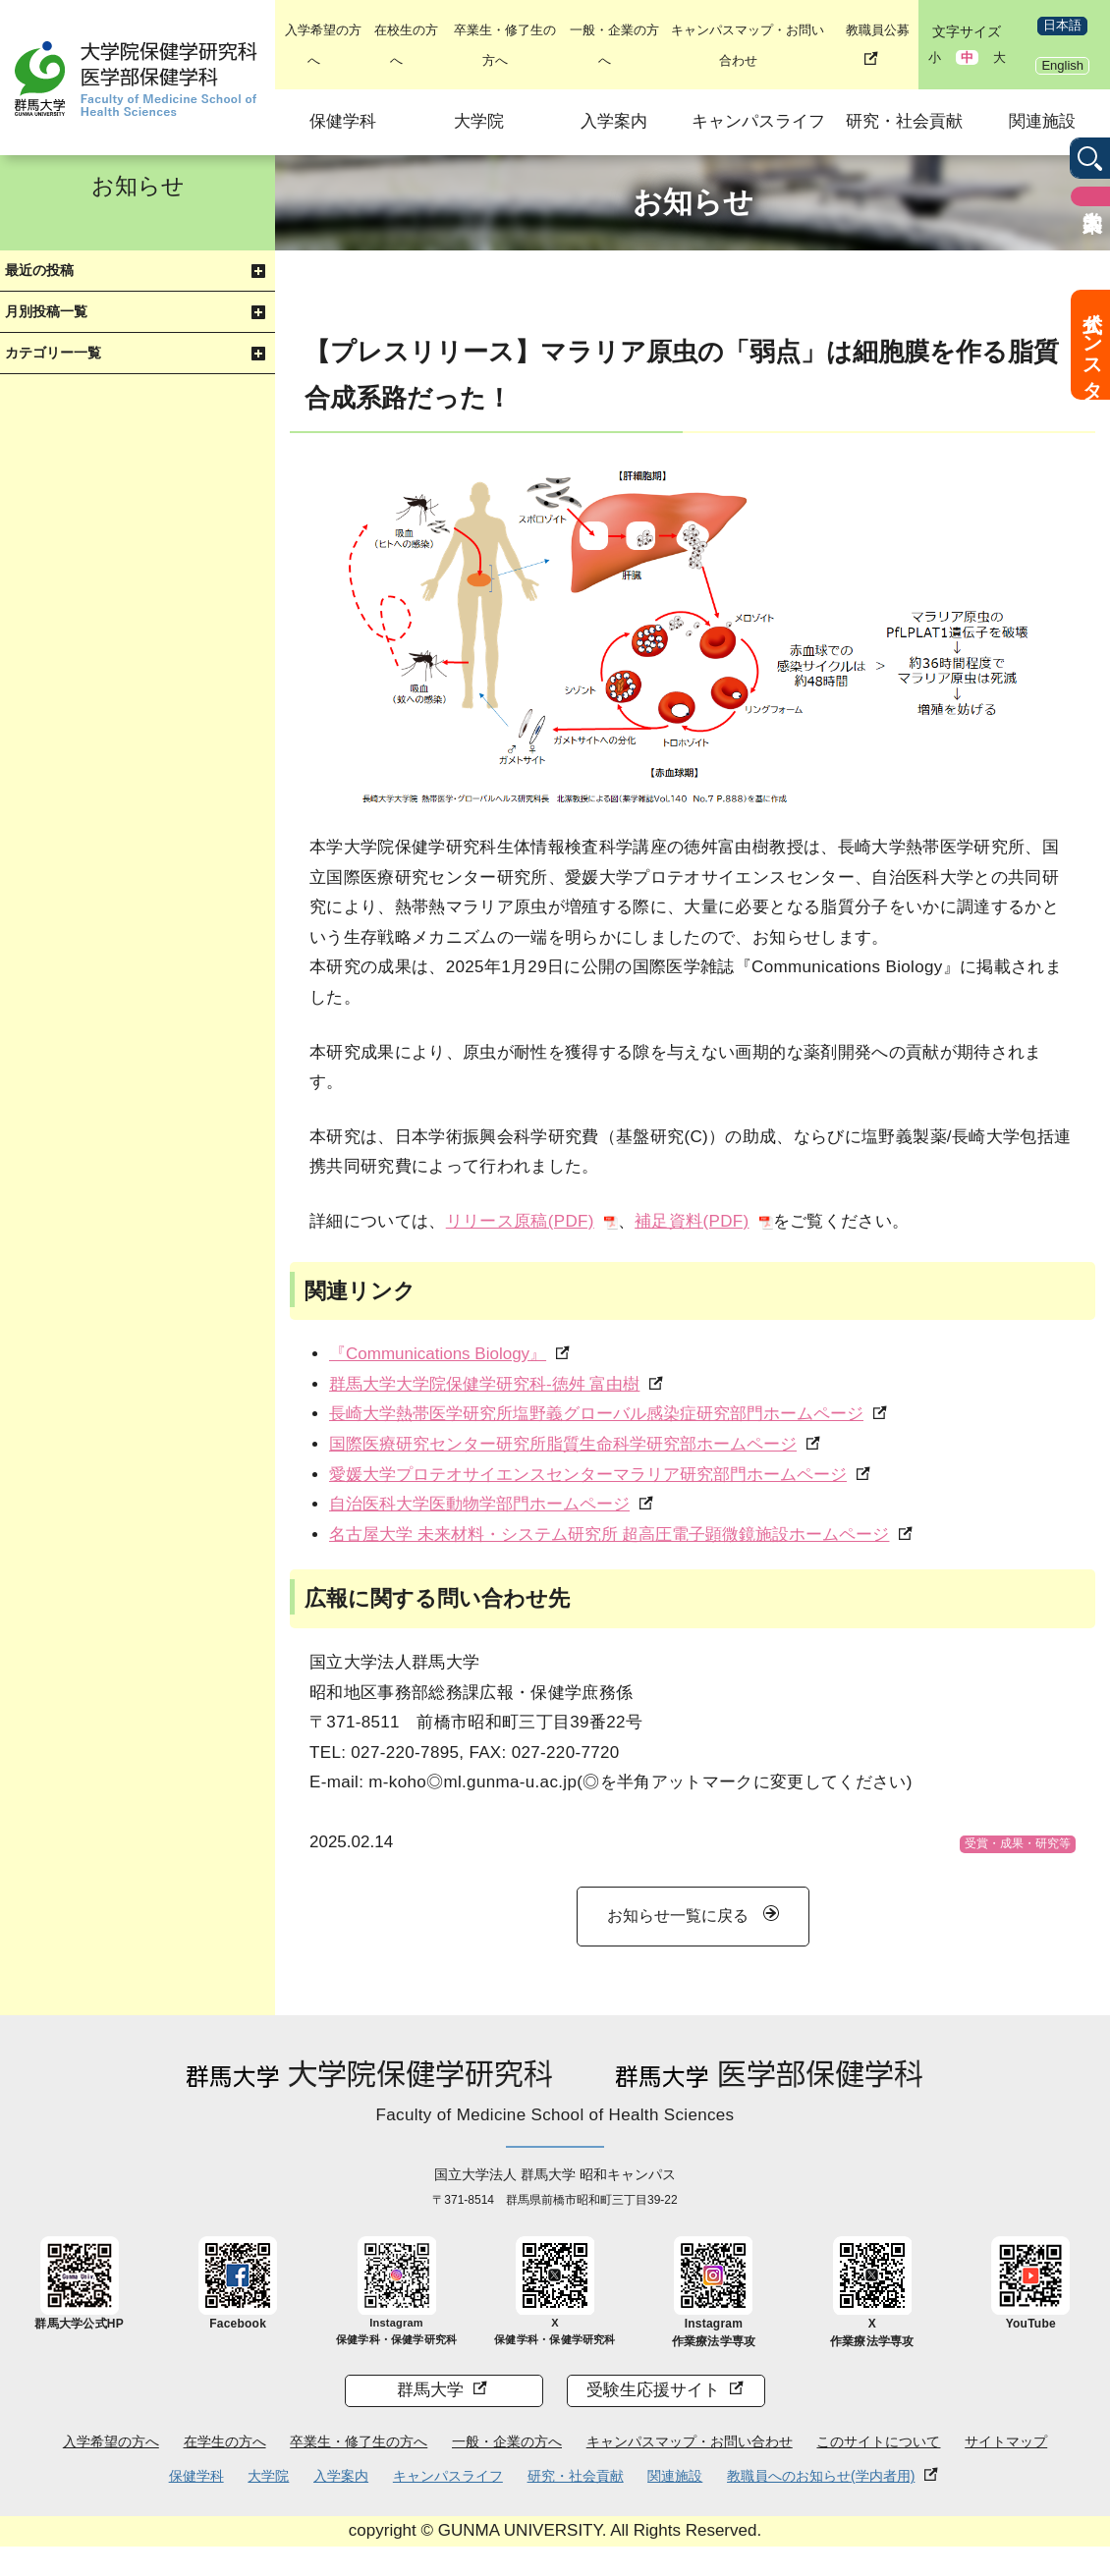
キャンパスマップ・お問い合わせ (689, 2441)
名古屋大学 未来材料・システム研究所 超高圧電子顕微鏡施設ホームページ (609, 1534)
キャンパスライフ (758, 121)
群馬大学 (430, 2390)
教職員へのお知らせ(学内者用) (821, 2476)
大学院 (479, 121)
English (1062, 65)
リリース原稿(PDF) (520, 1221)
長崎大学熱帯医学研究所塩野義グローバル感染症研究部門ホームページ (596, 1413)
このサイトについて (878, 2441)
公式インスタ (1092, 345)
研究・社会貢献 (904, 121)
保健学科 (342, 121)
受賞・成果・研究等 (1018, 1843)
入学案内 (614, 121)
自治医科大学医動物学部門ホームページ (479, 1504)
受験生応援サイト (653, 2390)
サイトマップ (1006, 2441)
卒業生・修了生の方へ (358, 2441)
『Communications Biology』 (437, 1353)
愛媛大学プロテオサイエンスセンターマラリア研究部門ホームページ (588, 1474)
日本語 (1062, 25)
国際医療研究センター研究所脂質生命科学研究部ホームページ (563, 1444)
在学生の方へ (225, 2441)
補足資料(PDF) (692, 1221)
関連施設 (1042, 121)
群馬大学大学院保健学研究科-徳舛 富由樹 (484, 1384)
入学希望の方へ (111, 2441)
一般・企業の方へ (507, 2441)
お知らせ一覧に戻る (678, 1915)
